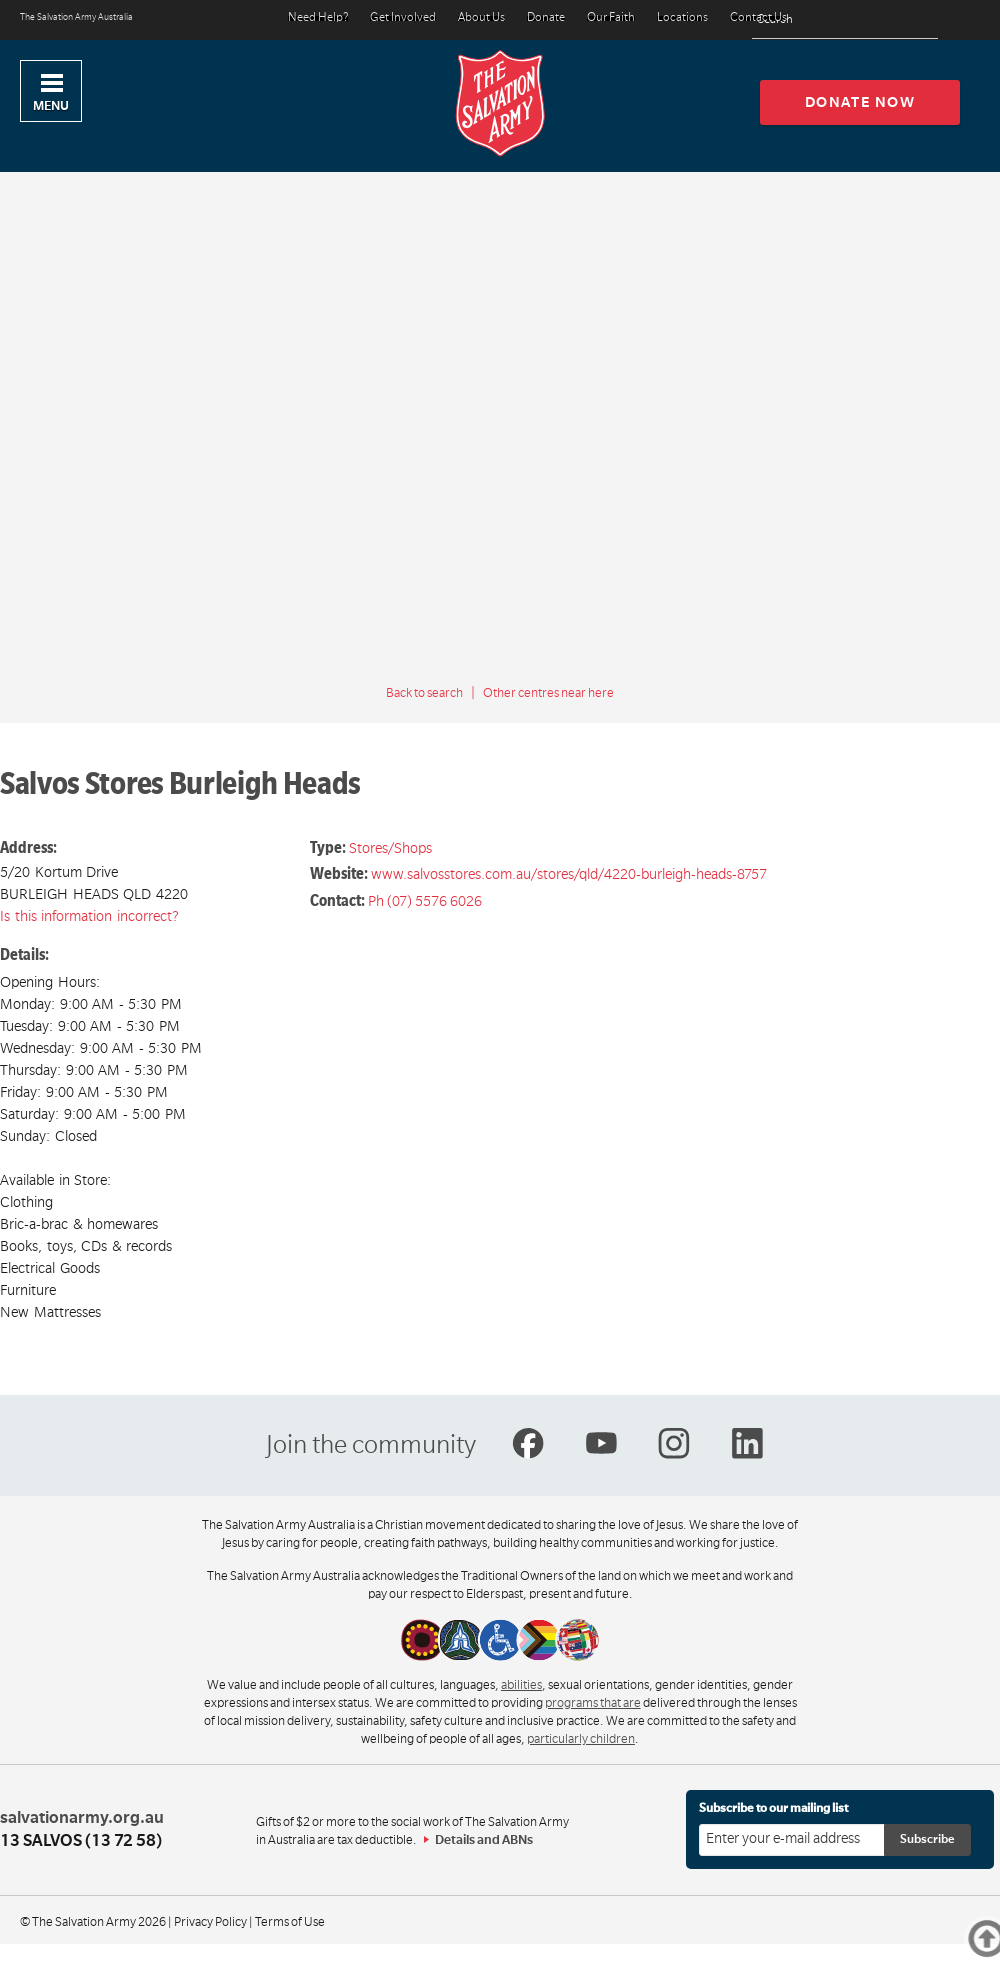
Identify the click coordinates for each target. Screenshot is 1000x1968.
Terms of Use (290, 1922)
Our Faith (611, 18)
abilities (521, 1685)
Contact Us (758, 18)
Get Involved (403, 18)
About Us (481, 18)
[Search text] (845, 20)
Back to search (424, 693)
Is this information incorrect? (89, 916)
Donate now (860, 102)
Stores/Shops (390, 848)
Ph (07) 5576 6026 (425, 901)
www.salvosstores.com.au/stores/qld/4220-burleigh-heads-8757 (569, 874)
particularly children (581, 1739)
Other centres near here (548, 693)
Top (994, 1938)
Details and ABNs (484, 1840)
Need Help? (318, 18)
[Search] (917, 20)
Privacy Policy (210, 1922)
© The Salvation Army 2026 (93, 1922)
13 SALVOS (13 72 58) (81, 1841)
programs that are (593, 1703)
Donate (546, 18)
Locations (682, 18)
